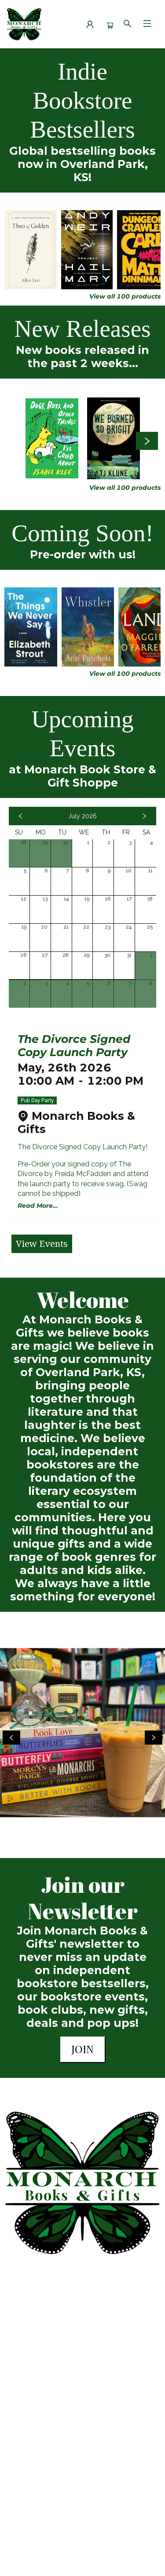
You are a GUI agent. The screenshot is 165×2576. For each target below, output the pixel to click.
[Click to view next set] (147, 441)
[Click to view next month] (144, 816)
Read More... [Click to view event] (38, 1206)
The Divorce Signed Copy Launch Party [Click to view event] (74, 1045)
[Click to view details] (30, 249)
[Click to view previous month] (21, 816)
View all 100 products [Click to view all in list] (125, 296)
